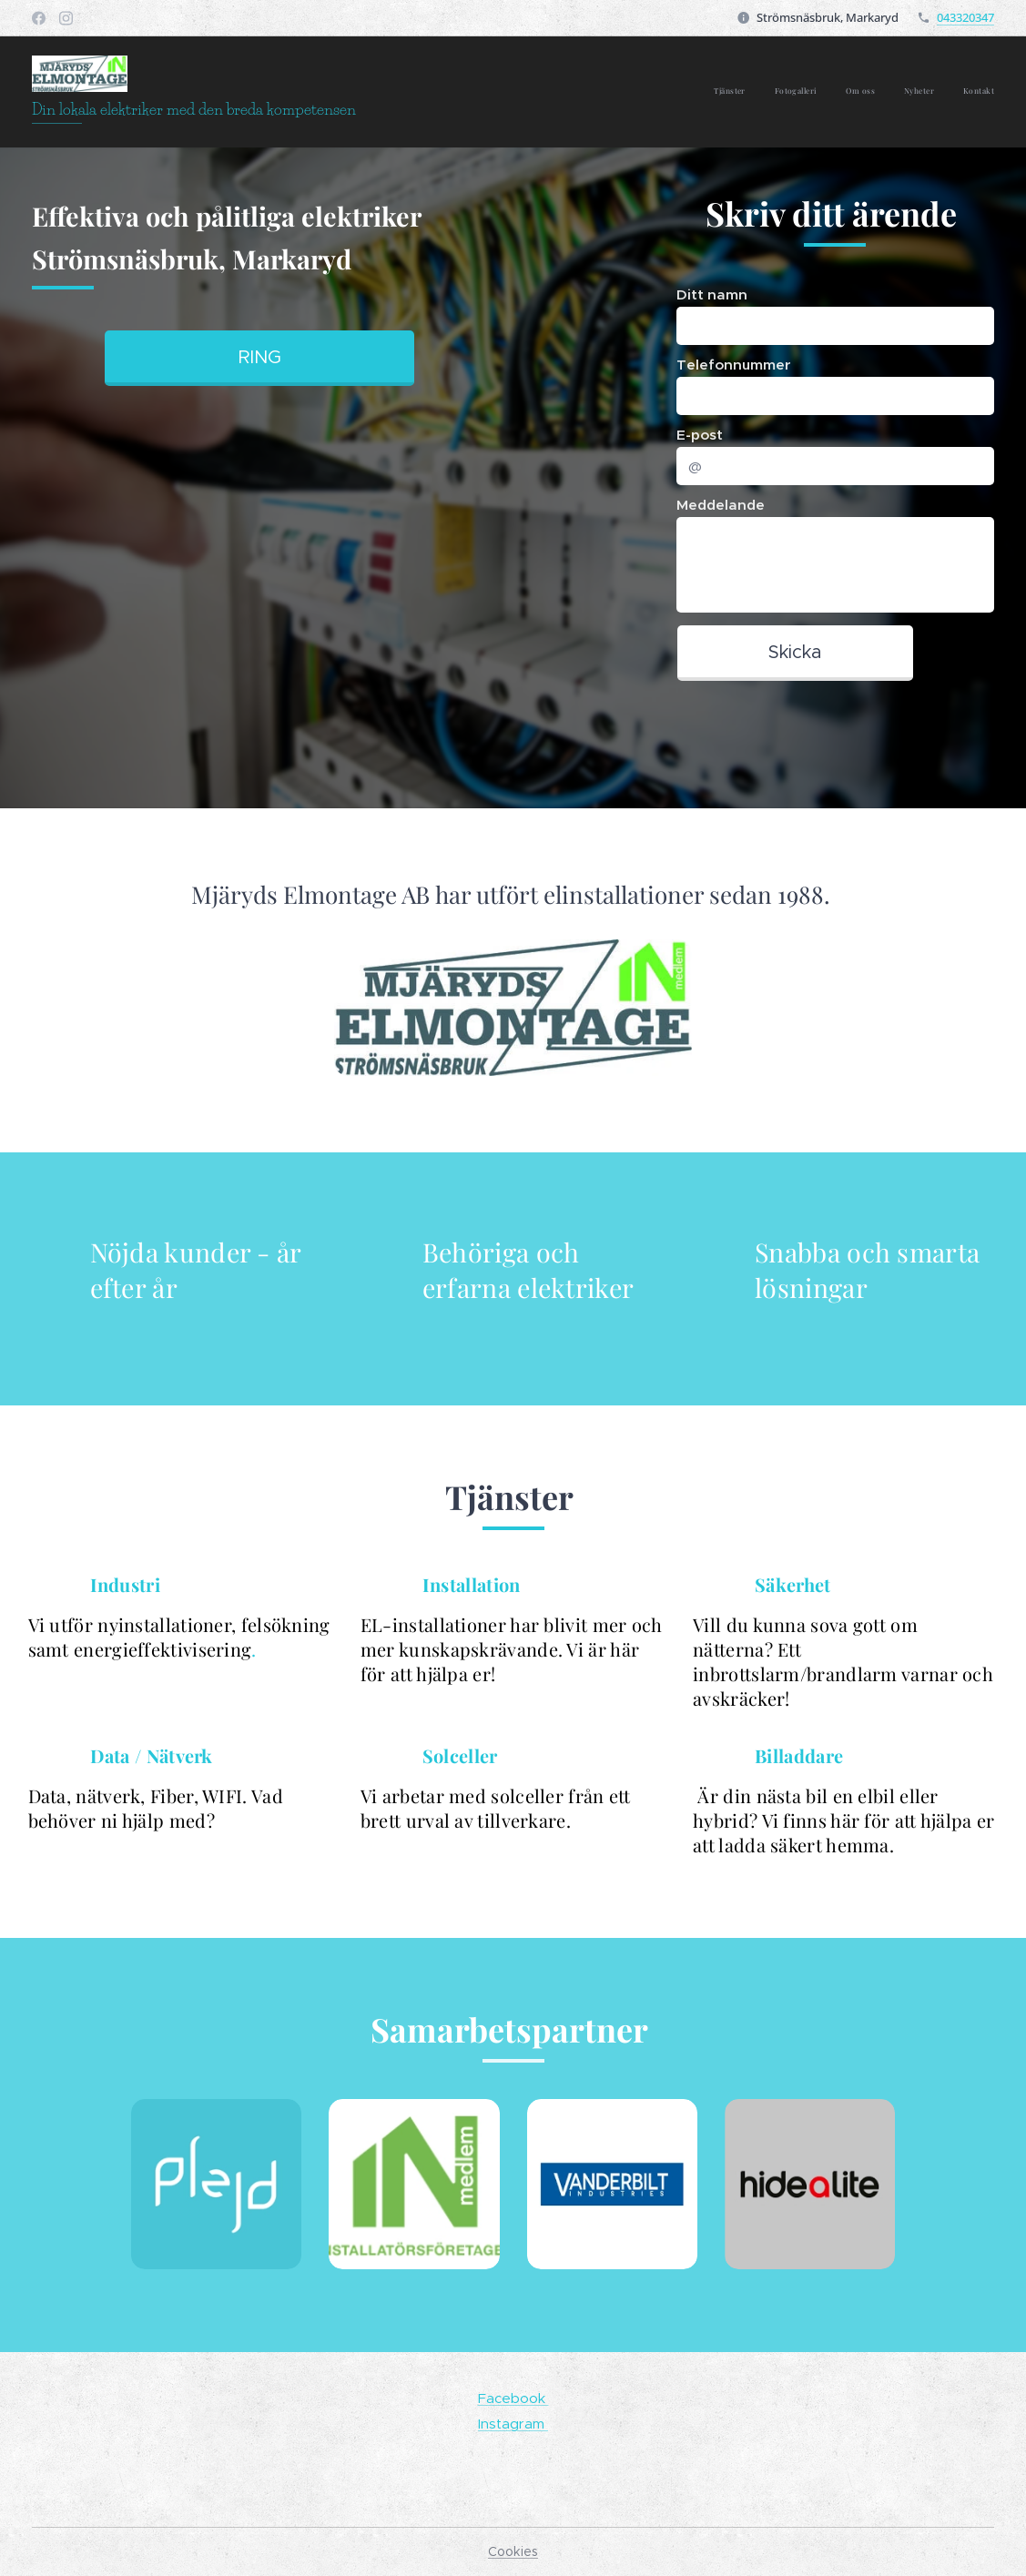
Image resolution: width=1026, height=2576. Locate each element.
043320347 (965, 17)
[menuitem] (882, 92)
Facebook (513, 2398)
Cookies (513, 2551)
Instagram (513, 2422)
